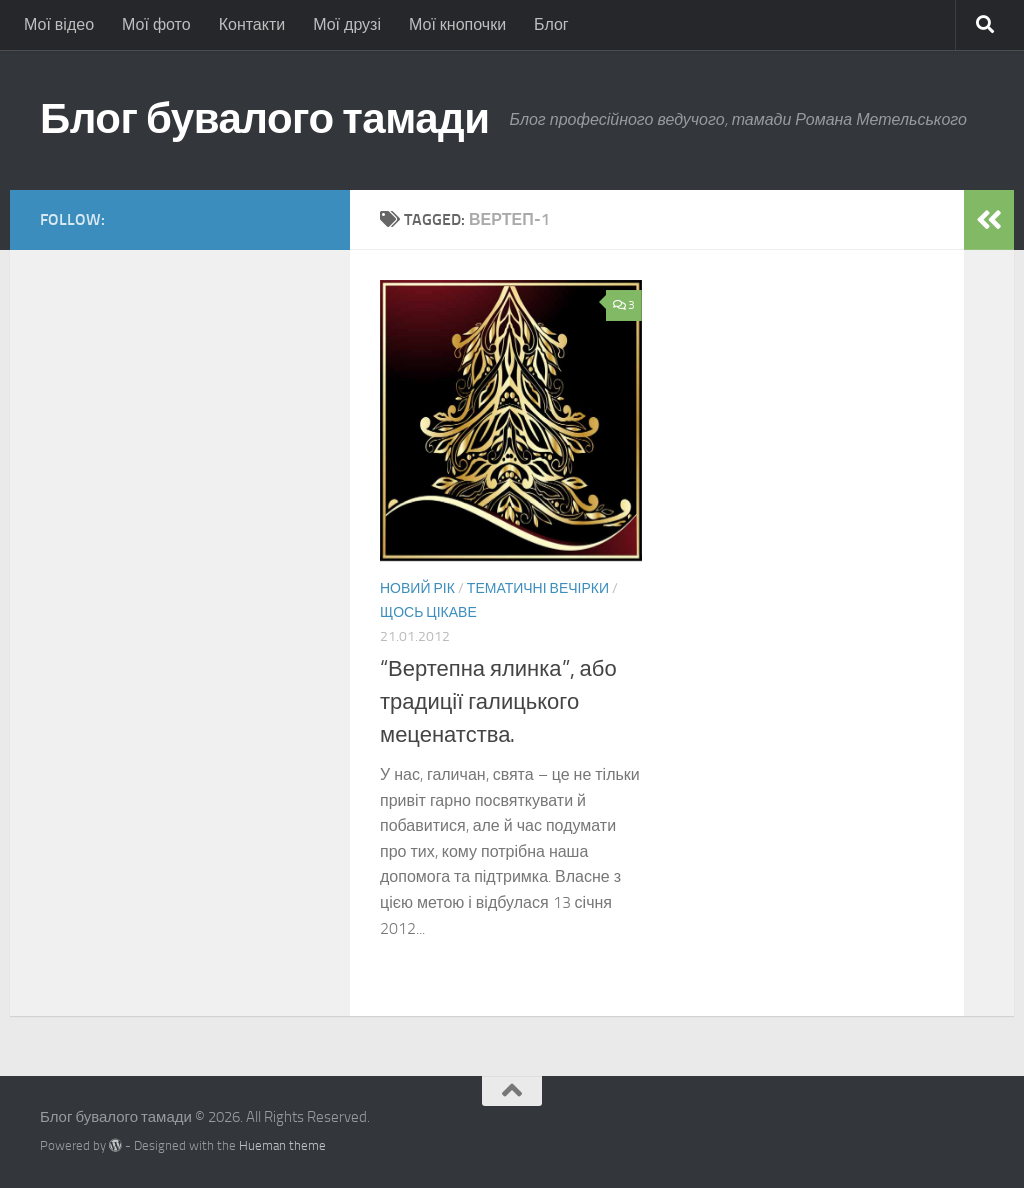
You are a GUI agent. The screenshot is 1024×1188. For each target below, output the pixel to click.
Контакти (252, 24)
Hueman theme (282, 1145)
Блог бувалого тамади (265, 119)
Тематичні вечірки (538, 588)
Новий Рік (417, 588)
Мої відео (59, 24)
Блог (551, 24)
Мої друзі (347, 24)
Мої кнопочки (457, 24)
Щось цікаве (428, 612)
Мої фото (156, 24)
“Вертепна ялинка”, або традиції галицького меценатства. (498, 702)
